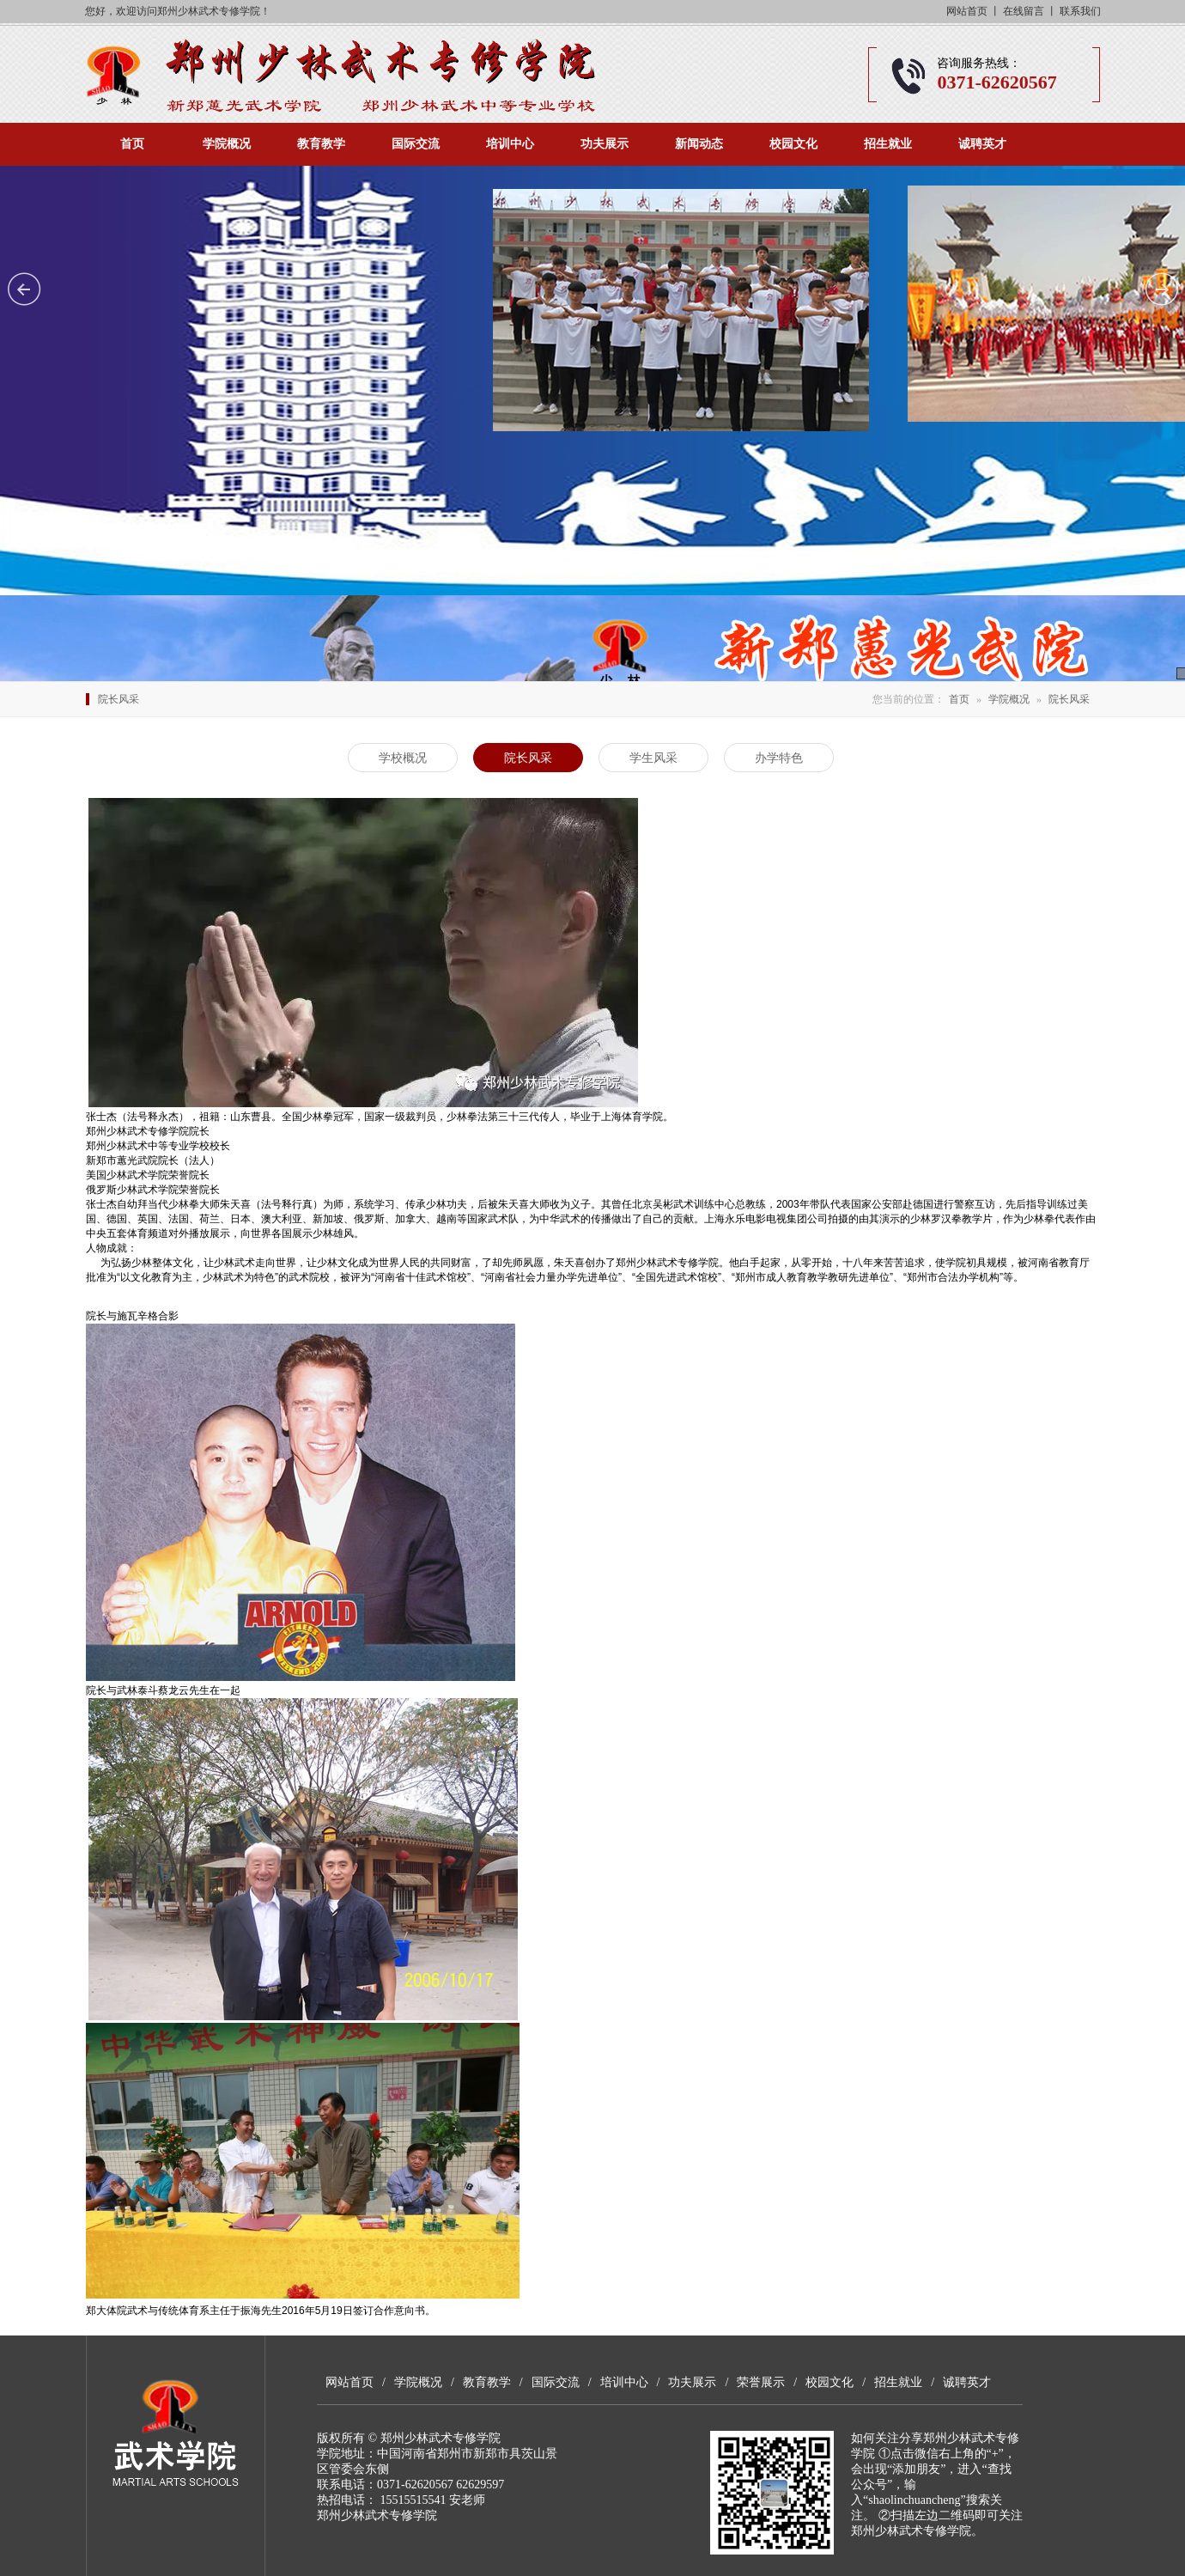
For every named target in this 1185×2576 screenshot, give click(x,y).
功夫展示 (604, 143)
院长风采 (1069, 699)
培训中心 (510, 143)
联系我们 (1080, 11)
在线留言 (1023, 11)
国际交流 (416, 143)
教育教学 (321, 143)
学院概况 (227, 143)
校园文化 (793, 143)
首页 (132, 143)
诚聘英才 (982, 143)
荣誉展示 (761, 2382)
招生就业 (888, 143)
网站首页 (967, 11)
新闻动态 (699, 143)
